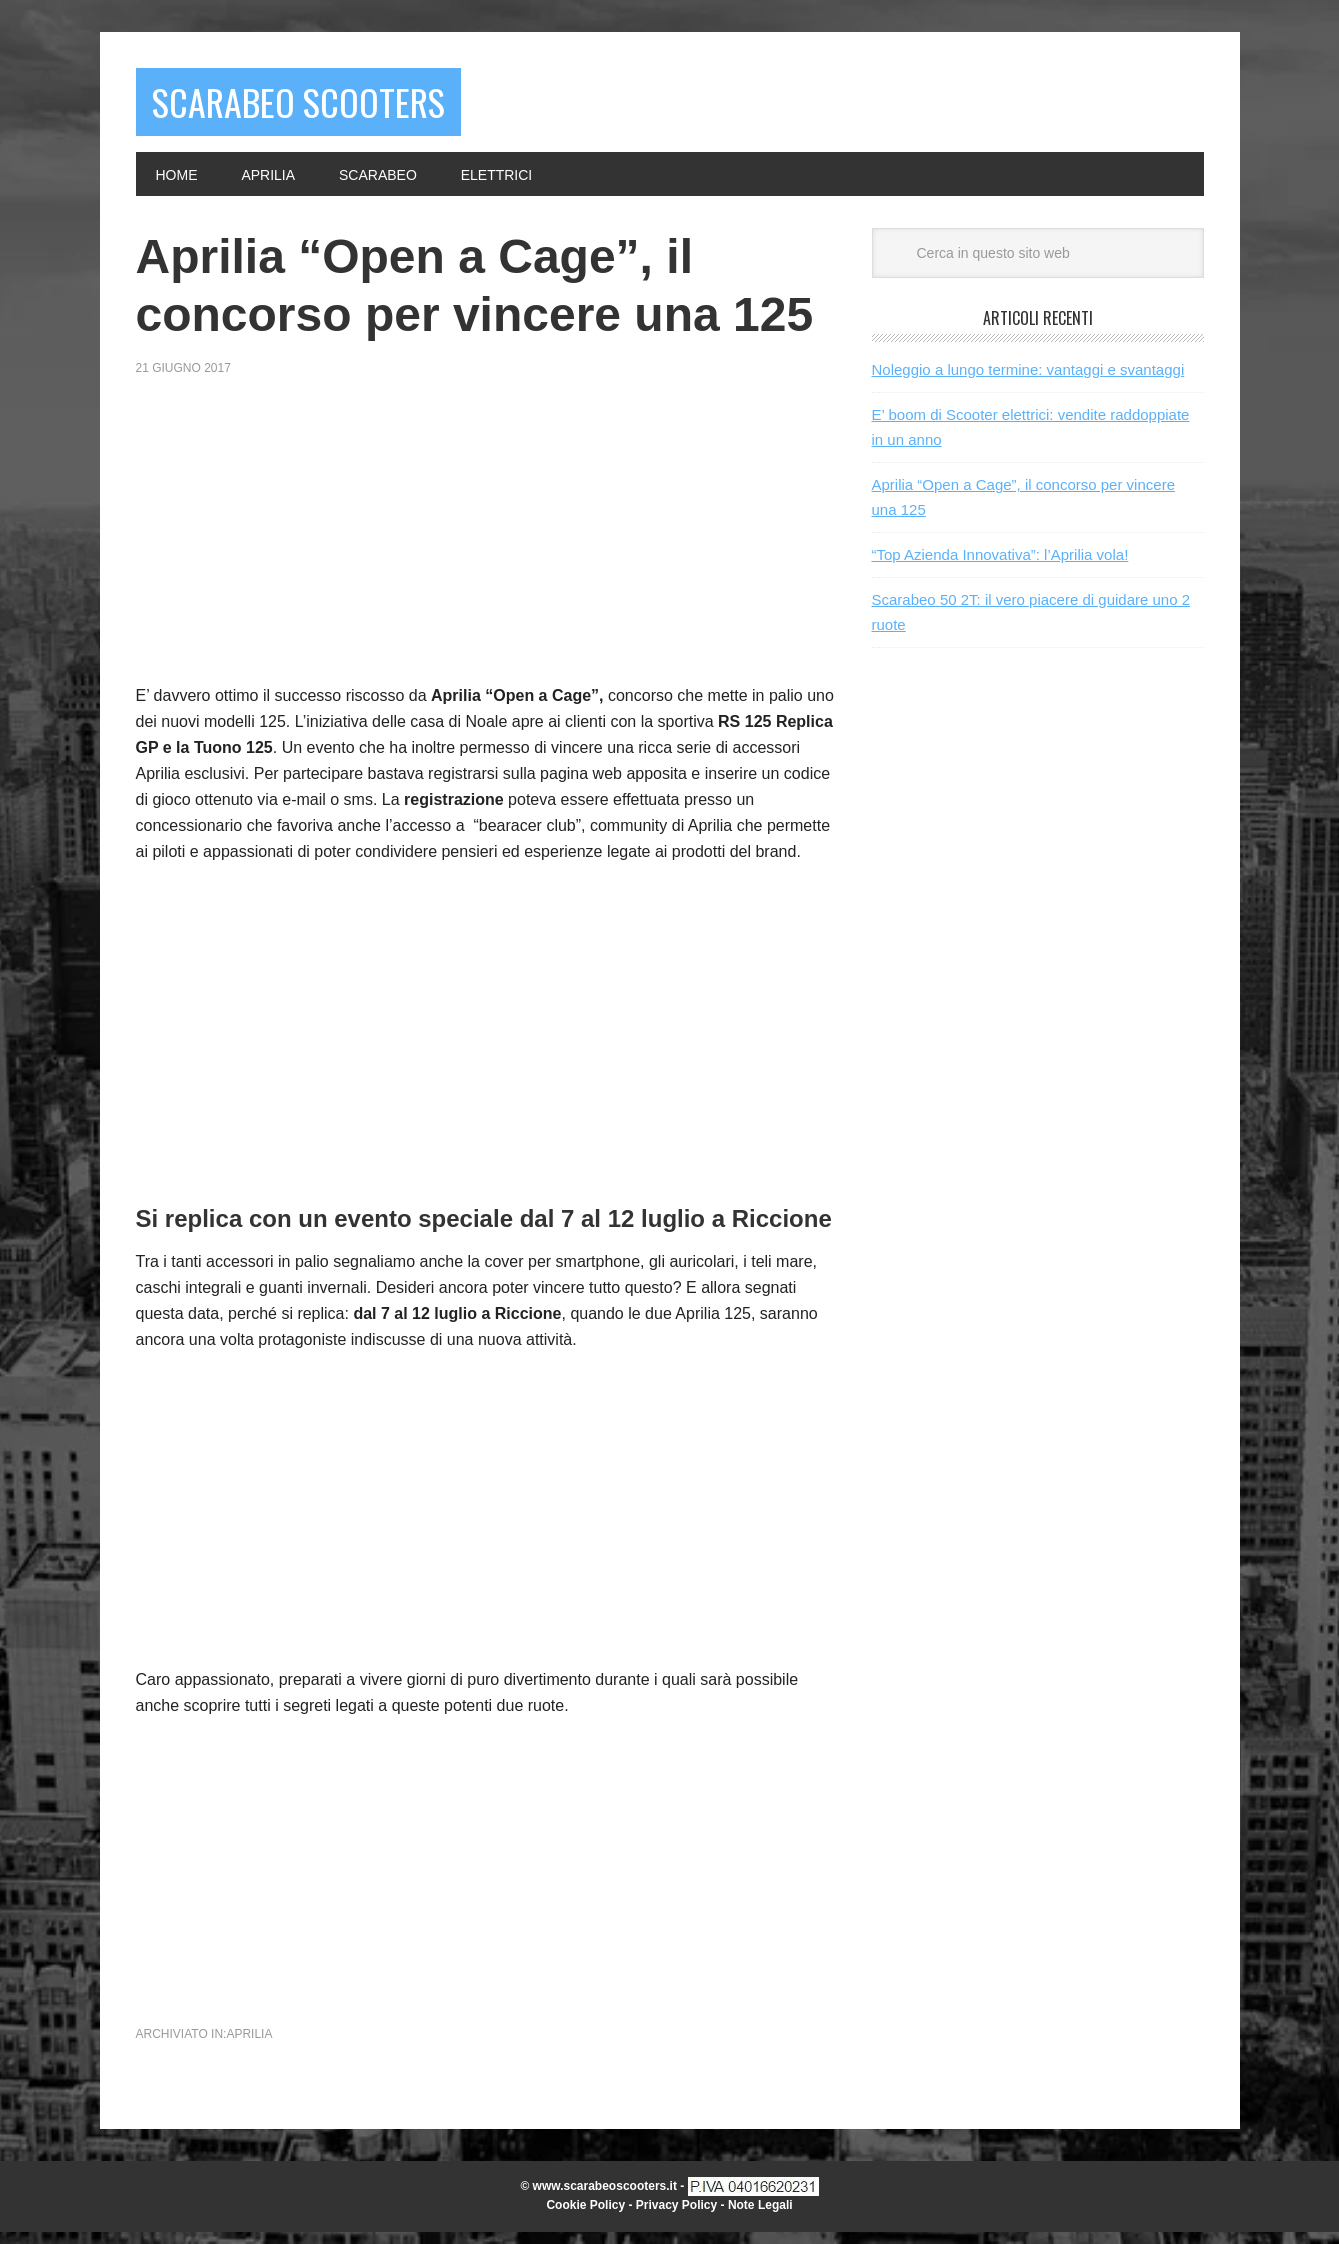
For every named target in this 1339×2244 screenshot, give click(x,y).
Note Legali (760, 2217)
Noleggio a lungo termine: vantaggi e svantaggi (1028, 381)
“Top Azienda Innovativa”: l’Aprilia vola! (1000, 566)
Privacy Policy (676, 2217)
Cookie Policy (585, 2217)
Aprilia (249, 2046)
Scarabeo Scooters (344, 107)
